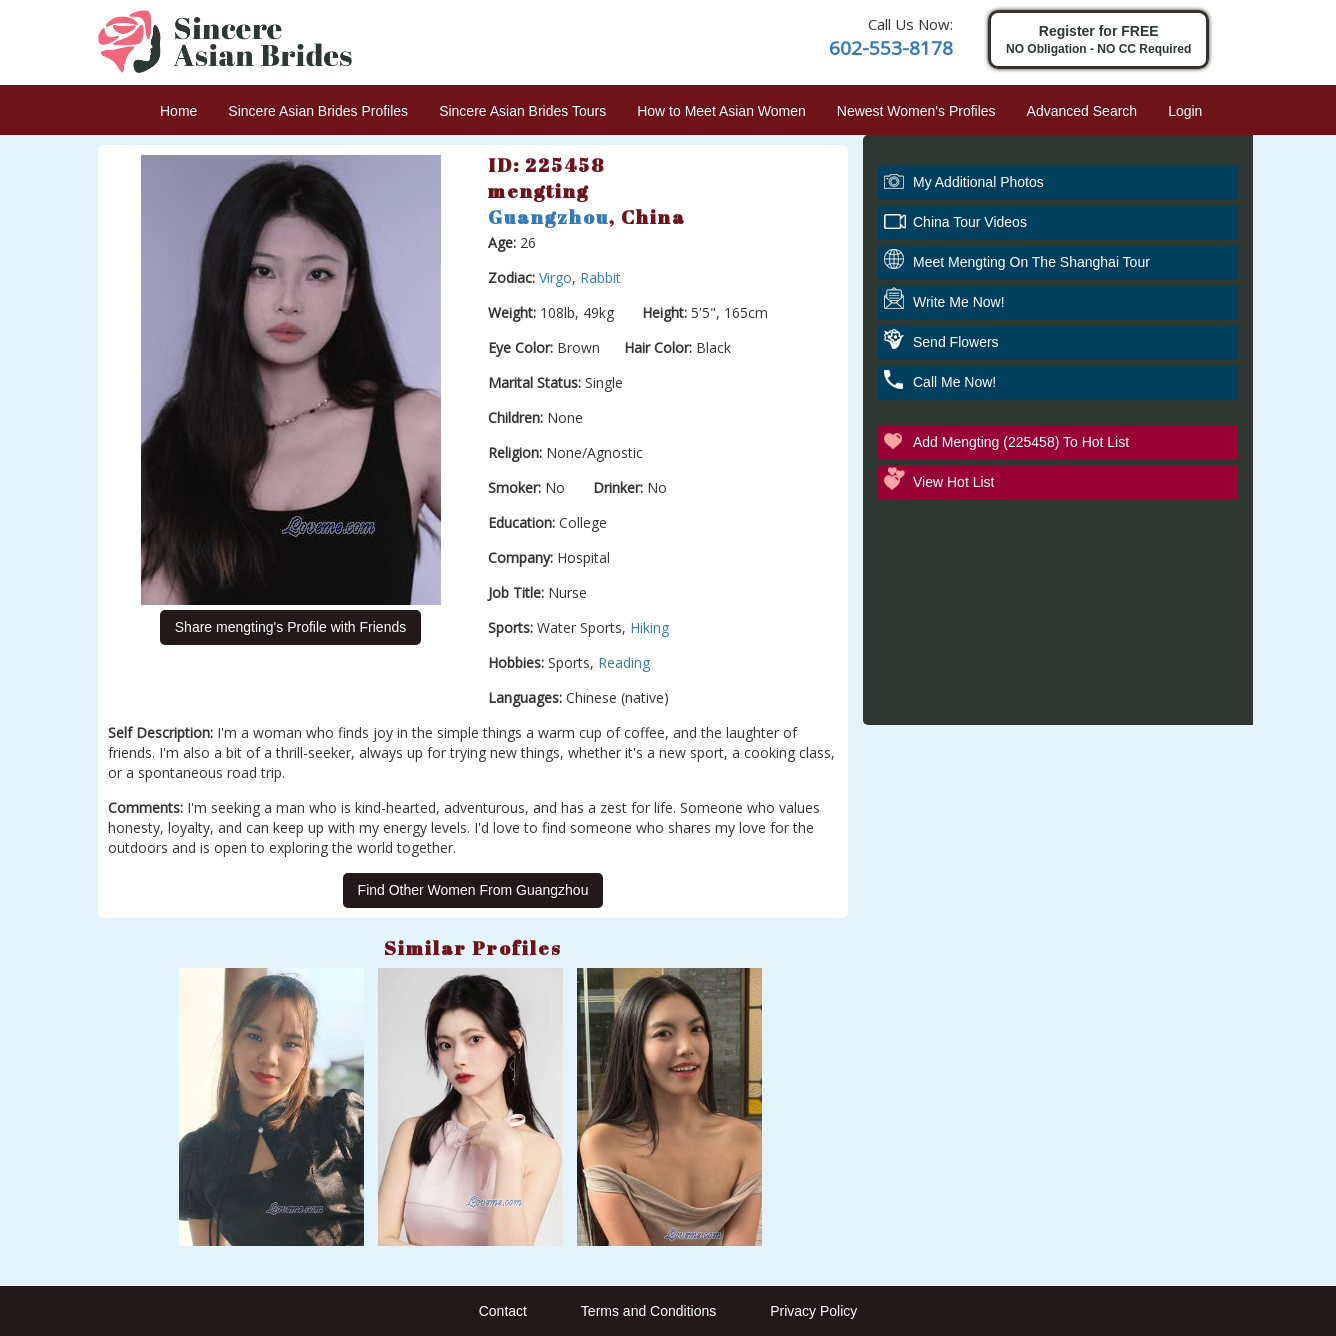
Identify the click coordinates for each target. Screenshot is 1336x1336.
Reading (624, 662)
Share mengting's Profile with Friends (290, 627)
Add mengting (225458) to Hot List (1021, 442)
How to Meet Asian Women (721, 111)
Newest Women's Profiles (916, 111)
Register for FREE (1098, 40)
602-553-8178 (891, 48)
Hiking (649, 627)
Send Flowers (956, 342)
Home (178, 111)
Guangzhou (548, 217)
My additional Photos (978, 182)
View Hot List (953, 482)
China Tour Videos (970, 222)
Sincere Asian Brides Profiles (318, 111)
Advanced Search (1082, 111)
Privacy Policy (813, 1311)
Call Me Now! (954, 382)
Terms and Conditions (648, 1311)
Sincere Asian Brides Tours (522, 111)
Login (1185, 111)
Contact (503, 1311)
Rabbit (600, 277)
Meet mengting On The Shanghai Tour (1031, 262)
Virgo (555, 277)
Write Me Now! (959, 302)
